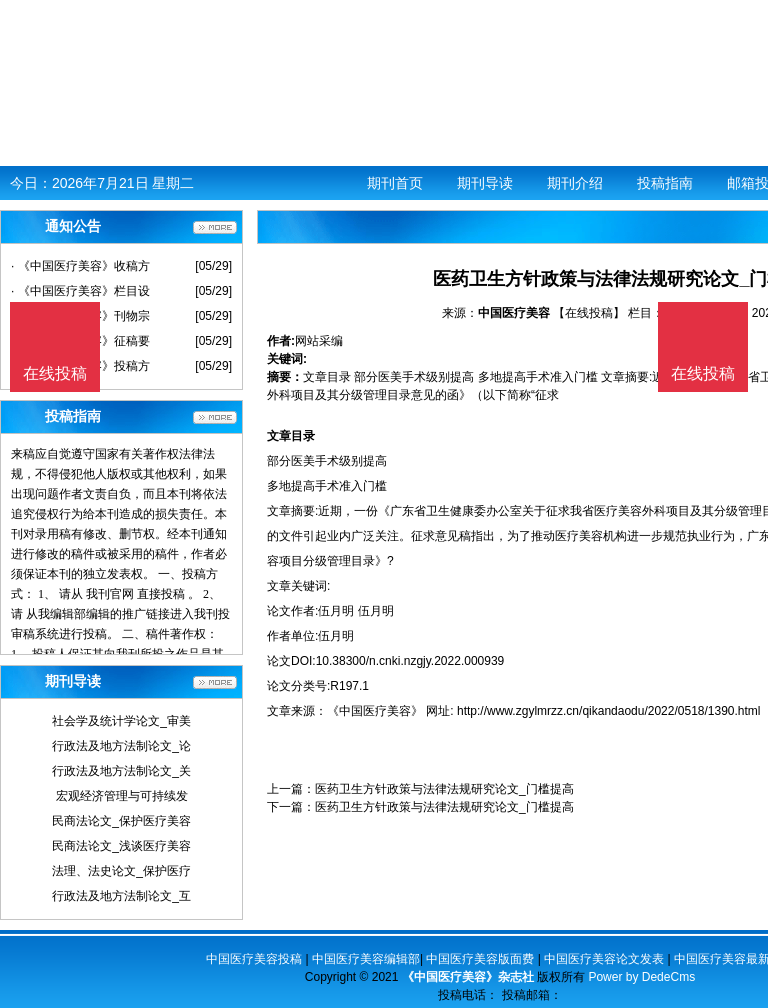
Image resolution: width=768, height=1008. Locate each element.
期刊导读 (485, 183)
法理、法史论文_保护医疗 (121, 871)
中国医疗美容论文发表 (604, 959)
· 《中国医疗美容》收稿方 (80, 266)
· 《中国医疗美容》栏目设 (80, 291)
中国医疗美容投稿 (254, 959)
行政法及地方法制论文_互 (121, 896)
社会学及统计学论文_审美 (121, 721)
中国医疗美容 (514, 313)
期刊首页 (395, 183)
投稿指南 (665, 183)
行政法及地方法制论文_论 (121, 746)
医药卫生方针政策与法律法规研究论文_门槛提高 (444, 789)
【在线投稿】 (589, 313)
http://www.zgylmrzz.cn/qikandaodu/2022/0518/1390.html (609, 711)
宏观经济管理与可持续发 (122, 796)
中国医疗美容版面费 (480, 959)
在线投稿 (703, 373)
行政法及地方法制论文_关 (121, 771)
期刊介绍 (575, 183)
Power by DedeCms (641, 977)
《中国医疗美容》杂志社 (468, 977)
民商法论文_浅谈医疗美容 (121, 846)
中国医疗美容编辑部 (366, 959)
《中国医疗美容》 (375, 711)
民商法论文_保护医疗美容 (121, 821)
